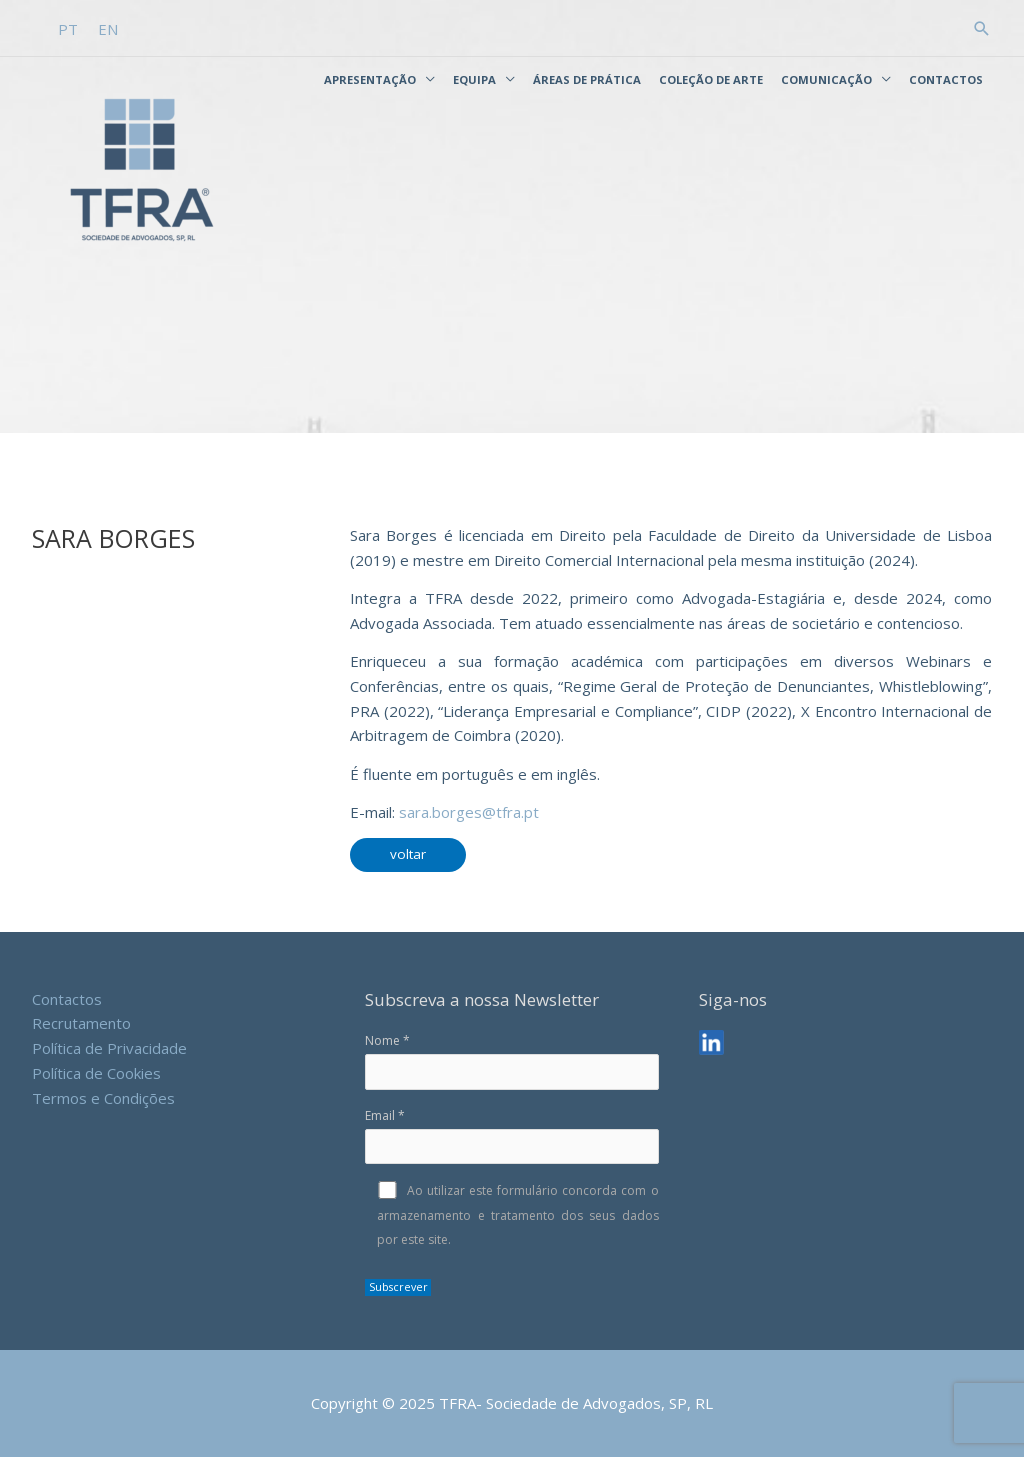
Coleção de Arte (711, 79)
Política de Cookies (96, 1073)
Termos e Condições (103, 1098)
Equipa (474, 79)
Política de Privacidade (109, 1048)
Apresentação (370, 79)
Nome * (511, 1061)
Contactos (946, 79)
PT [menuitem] (68, 29)
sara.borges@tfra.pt (469, 812)
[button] (982, 28)
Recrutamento (81, 1023)
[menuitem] (68, 29)
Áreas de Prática (587, 79)
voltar (408, 854)
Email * (511, 1136)
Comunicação (826, 79)
